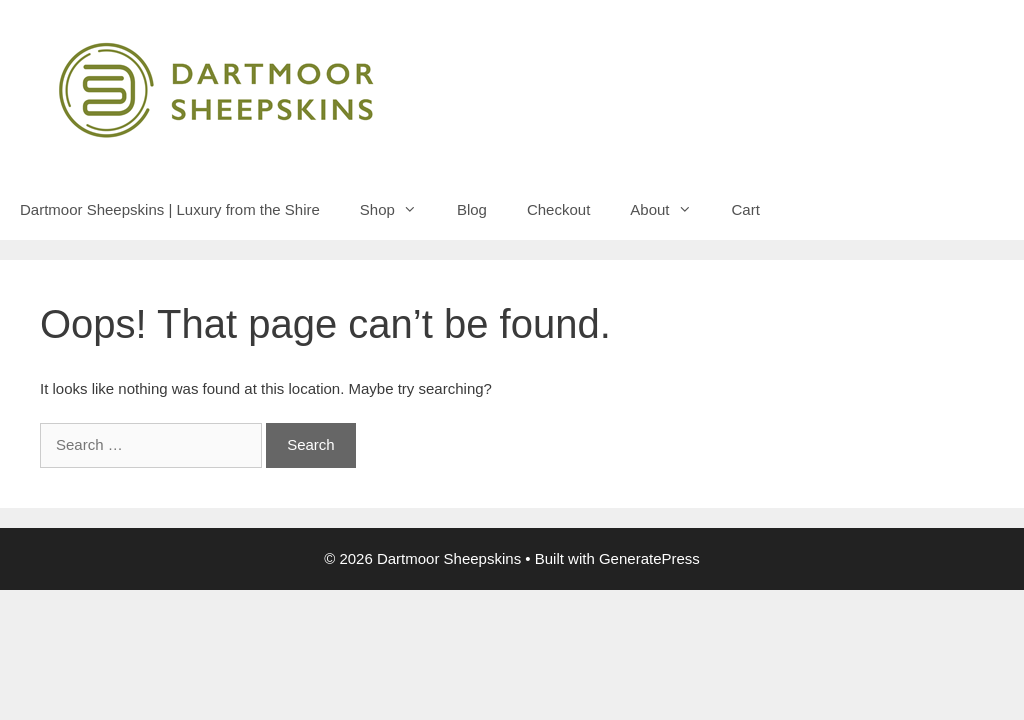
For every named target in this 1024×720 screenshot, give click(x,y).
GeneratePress (649, 558)
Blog (472, 209)
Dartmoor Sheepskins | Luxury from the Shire (170, 209)
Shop (398, 210)
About (670, 210)
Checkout (558, 209)
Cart (746, 209)
